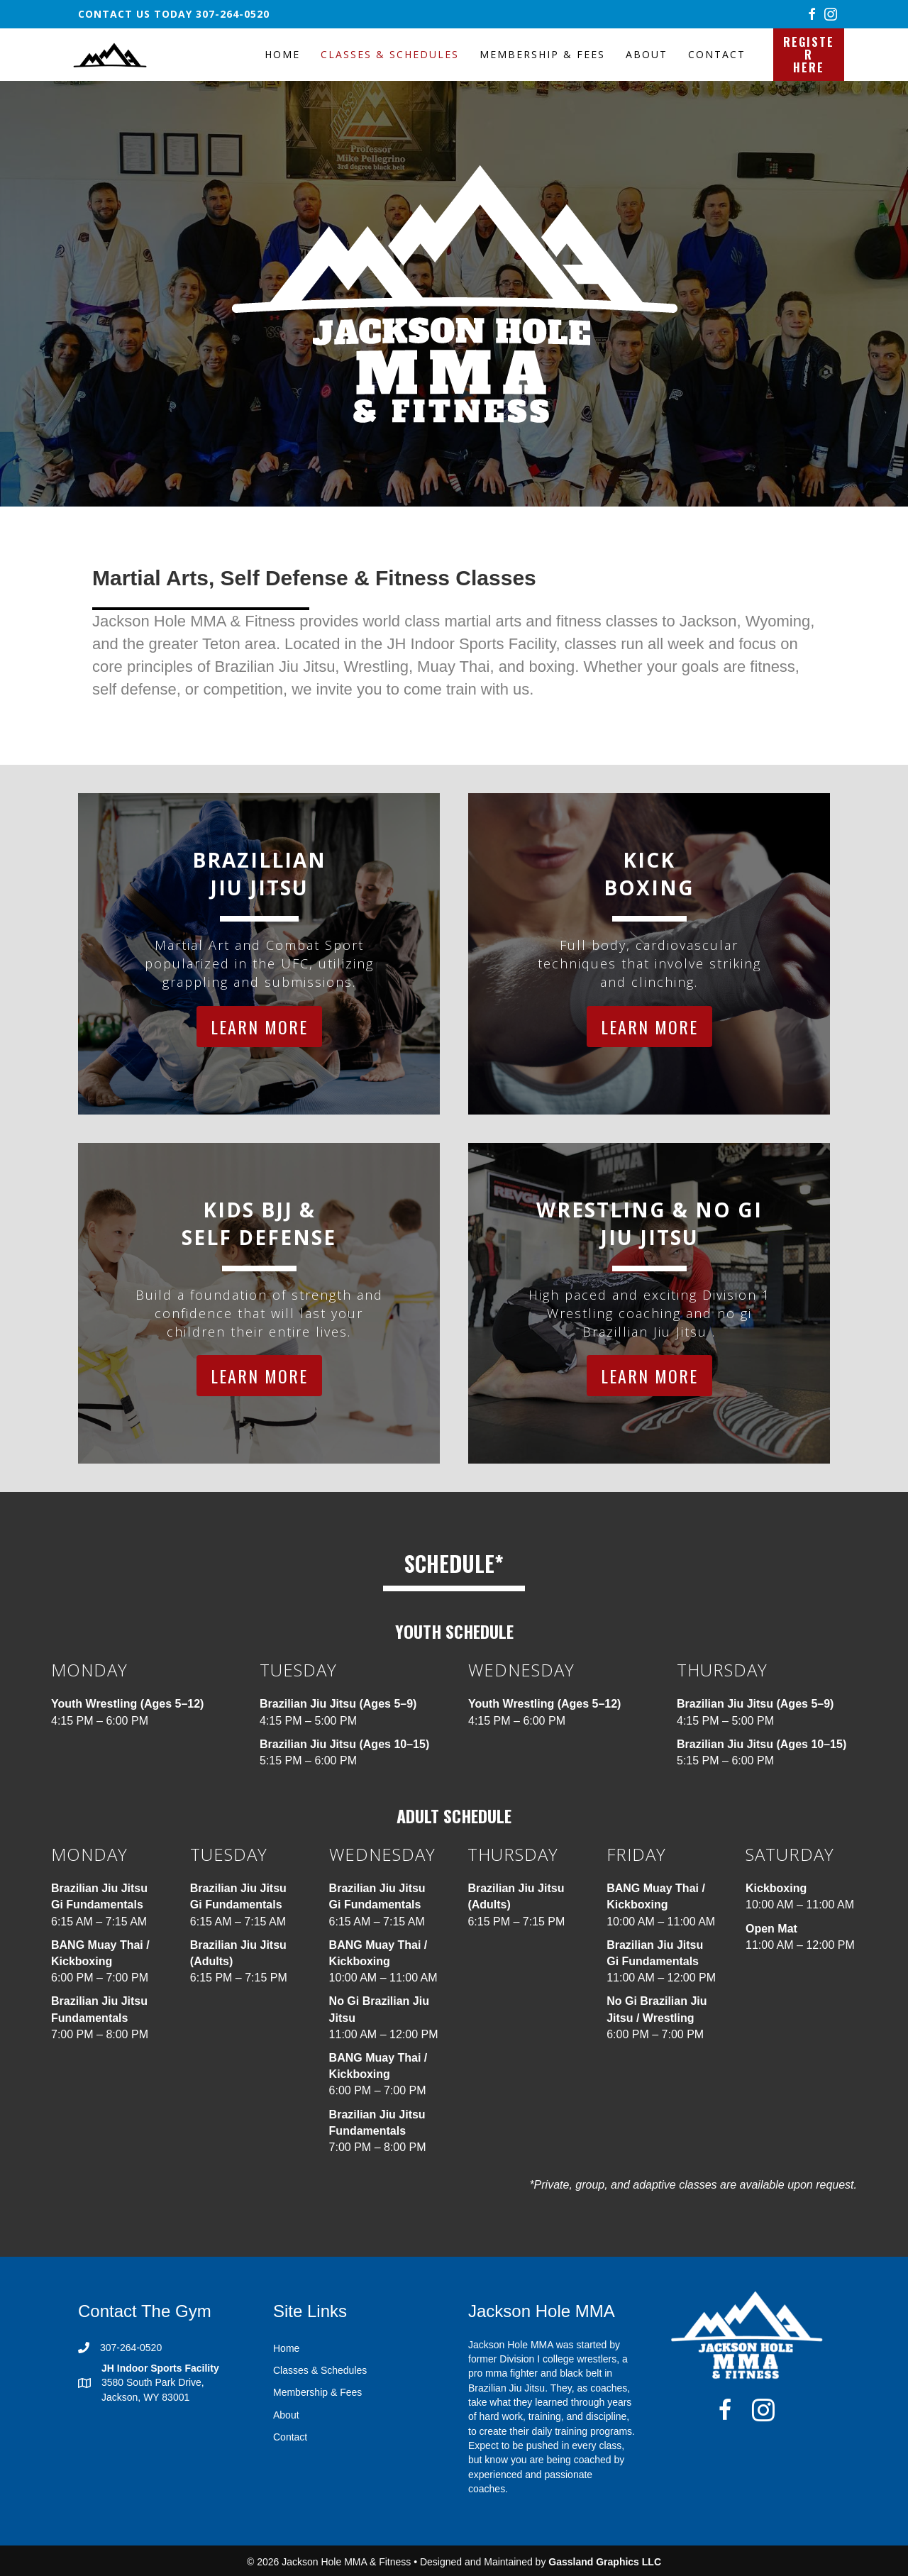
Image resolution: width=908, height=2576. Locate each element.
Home (282, 54)
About (647, 54)
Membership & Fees (542, 54)
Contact (717, 54)
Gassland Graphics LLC (604, 2561)
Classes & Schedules (390, 54)
